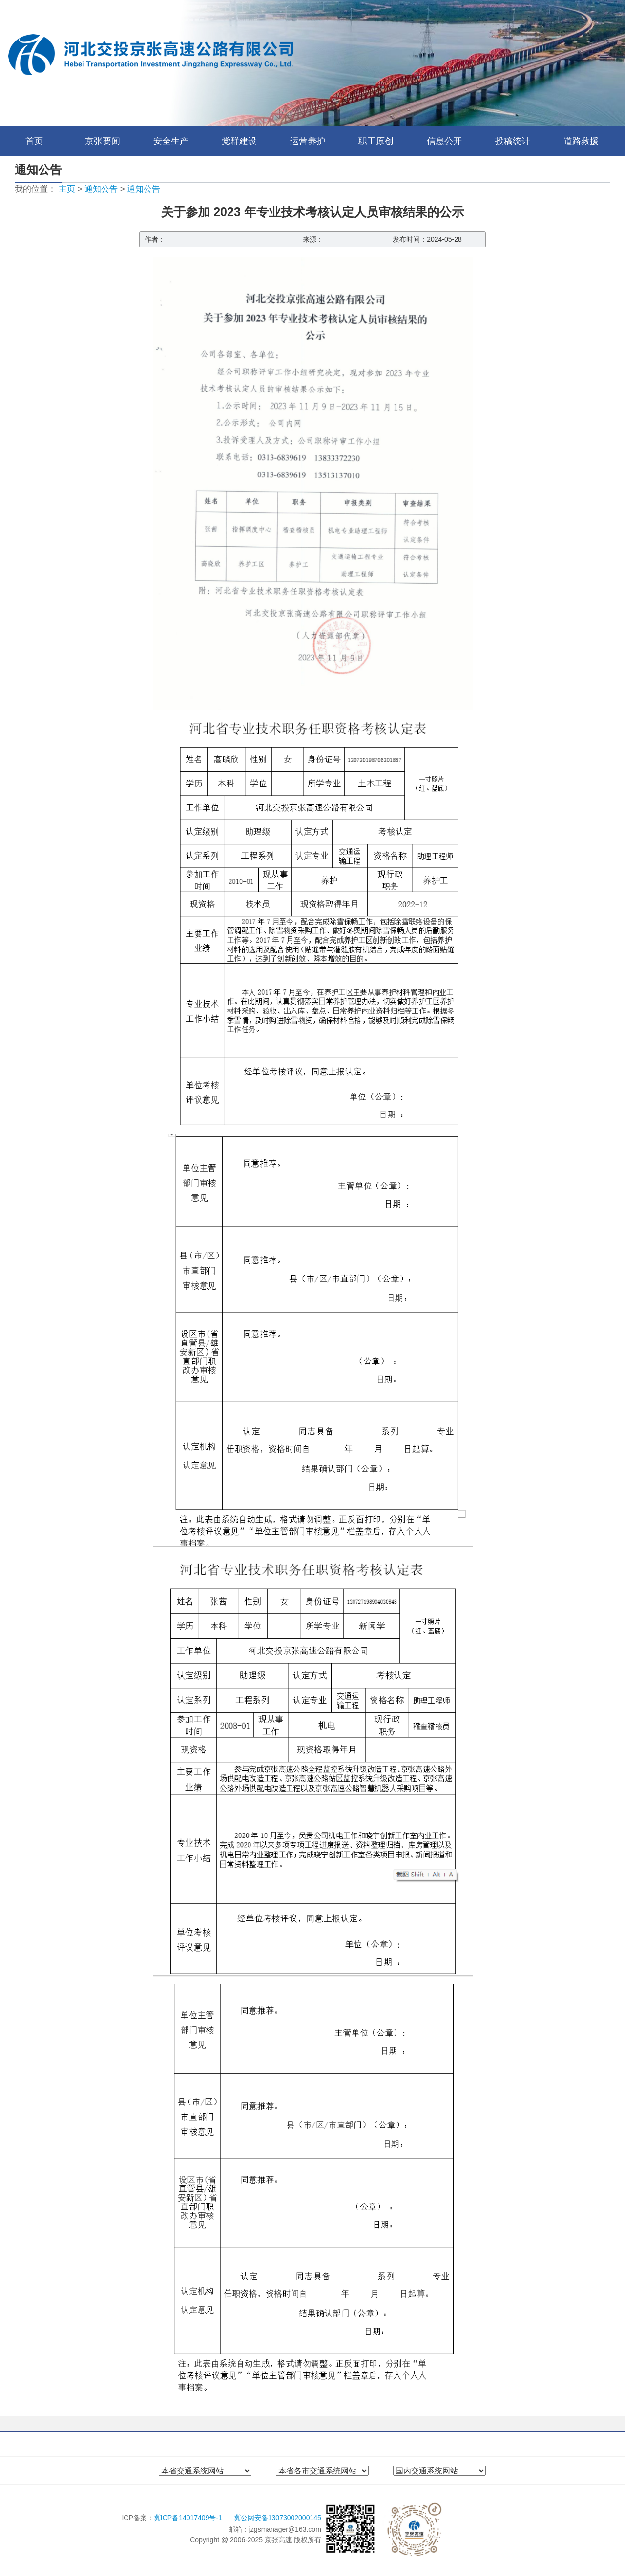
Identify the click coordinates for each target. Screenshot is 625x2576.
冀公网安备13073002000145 (277, 2518)
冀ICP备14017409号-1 (189, 2518)
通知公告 (101, 189)
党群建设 (239, 141)
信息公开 (444, 141)
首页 (34, 141)
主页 (67, 189)
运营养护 (307, 141)
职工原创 (376, 141)
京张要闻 (102, 141)
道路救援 (581, 141)
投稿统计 (512, 141)
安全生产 (170, 141)
